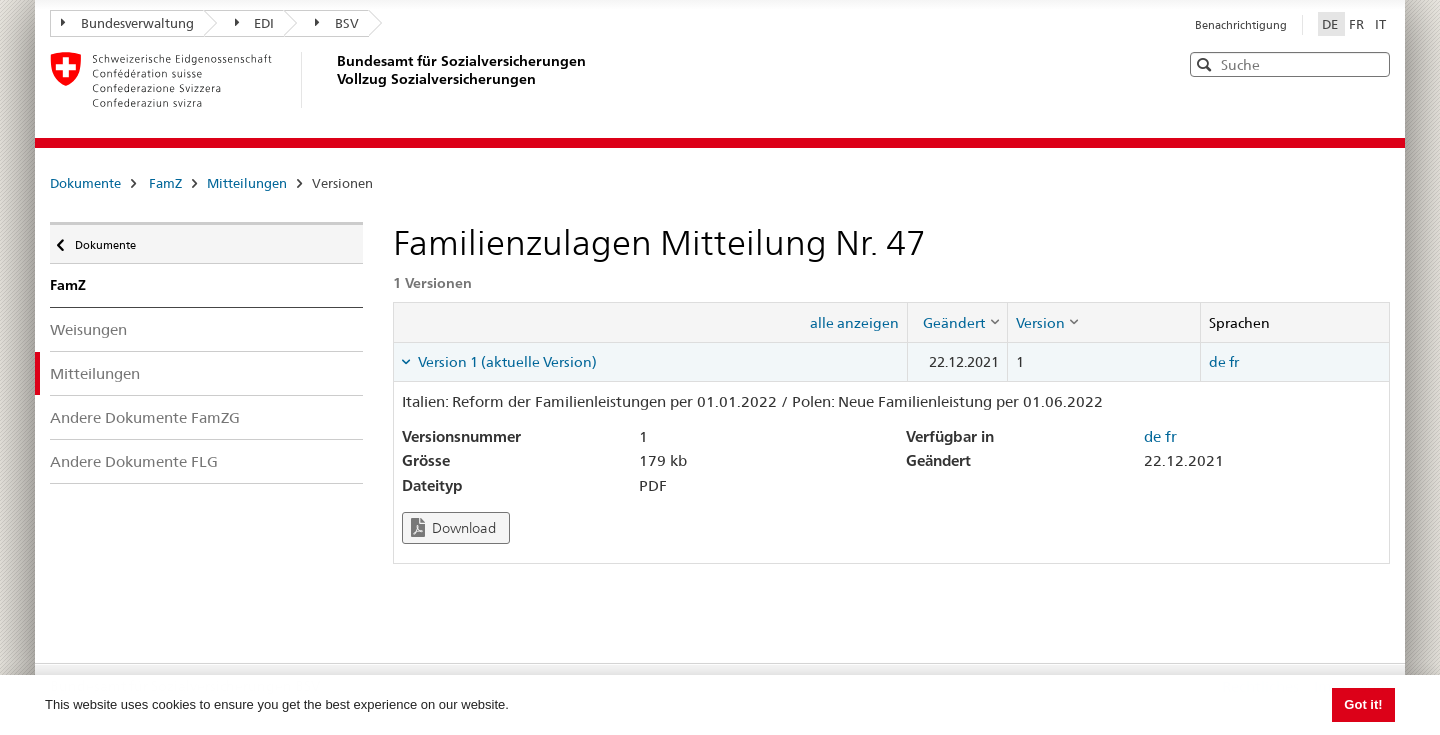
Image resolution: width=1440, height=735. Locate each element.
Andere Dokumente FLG (134, 461)
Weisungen (88, 329)
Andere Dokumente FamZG (145, 417)
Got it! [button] (1363, 704)
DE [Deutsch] (1331, 24)
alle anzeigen (854, 323)
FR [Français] (1358, 24)
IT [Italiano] (1380, 24)
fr (1234, 362)
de (1217, 362)
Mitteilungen (247, 183)
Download (453, 527)
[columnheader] (957, 322)
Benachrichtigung (1241, 25)
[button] (1373, 63)
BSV (337, 23)
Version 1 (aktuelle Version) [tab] (506, 362)
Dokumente (85, 183)
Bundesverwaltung (127, 23)
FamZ (165, 183)
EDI (255, 23)
